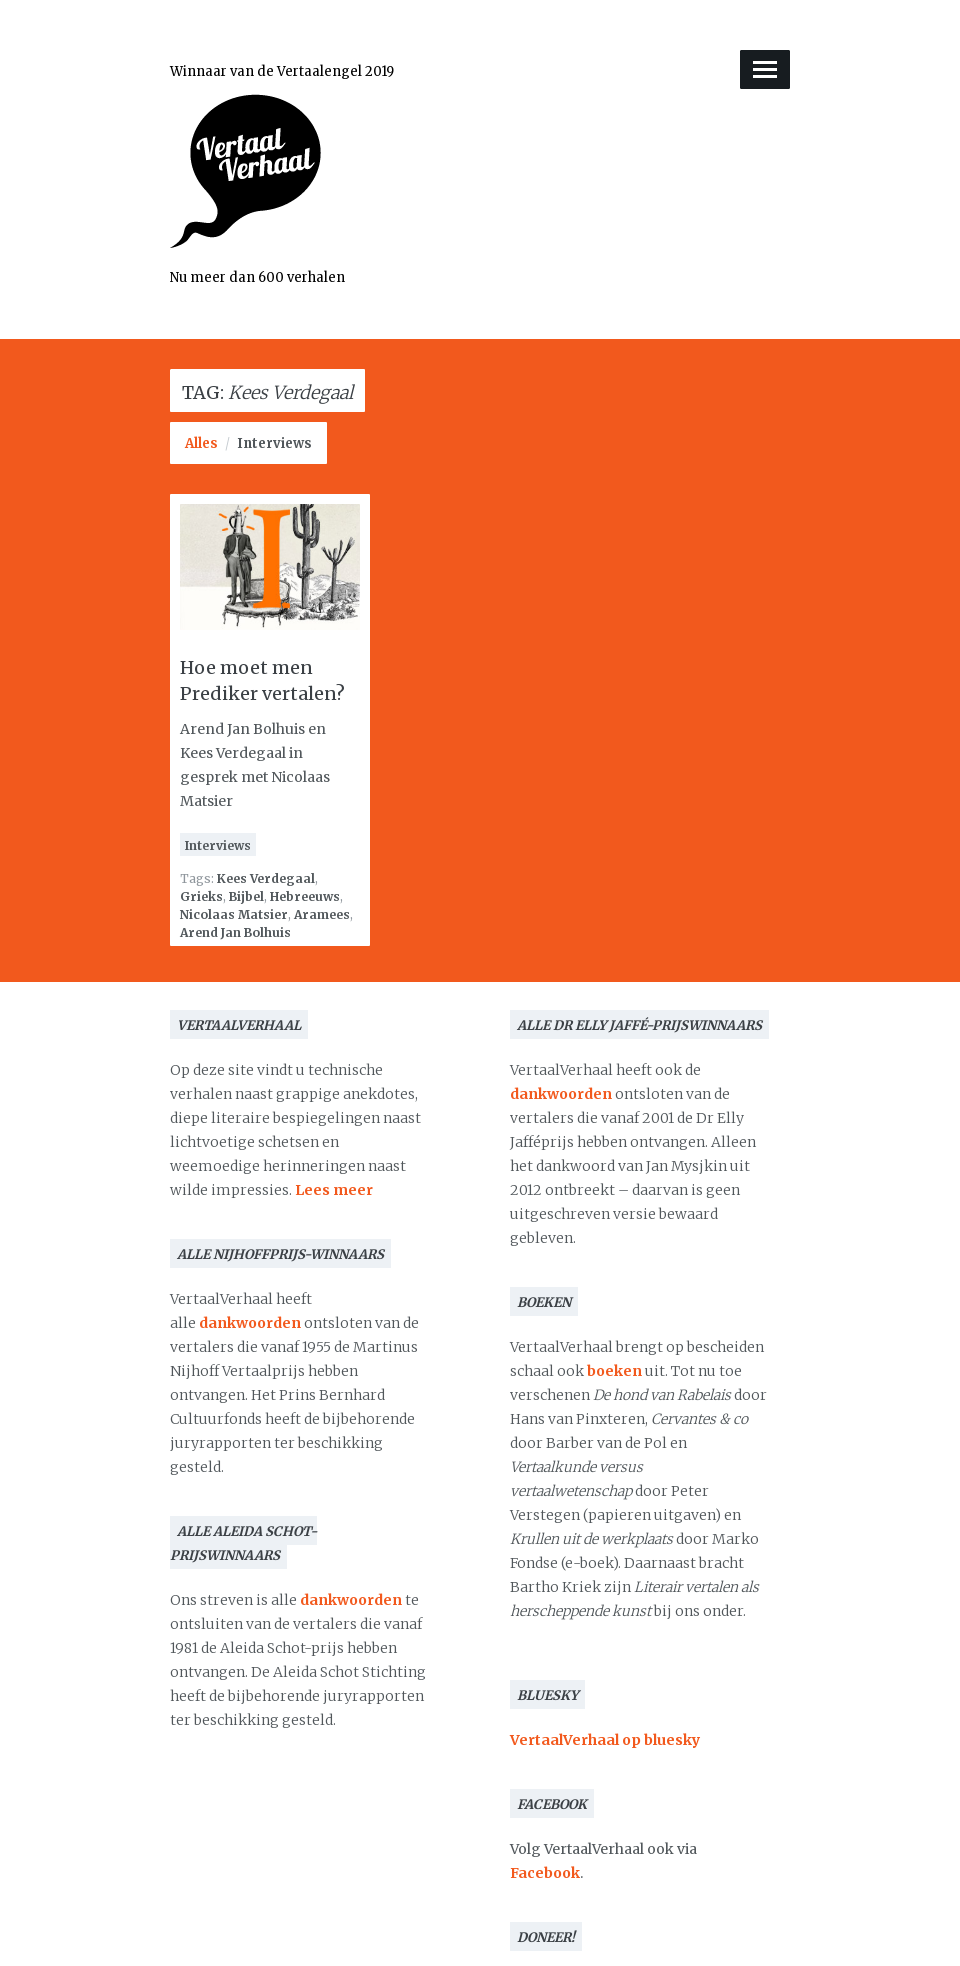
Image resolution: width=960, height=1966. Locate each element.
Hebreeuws (305, 896)
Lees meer (334, 1190)
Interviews (274, 443)
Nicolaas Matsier (234, 914)
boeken (614, 1371)
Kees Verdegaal (266, 878)
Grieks (201, 896)
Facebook (545, 1873)
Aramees (322, 914)
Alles (201, 443)
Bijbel (246, 896)
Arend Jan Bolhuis (235, 932)
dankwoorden (250, 1323)
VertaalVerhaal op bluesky (605, 1740)
